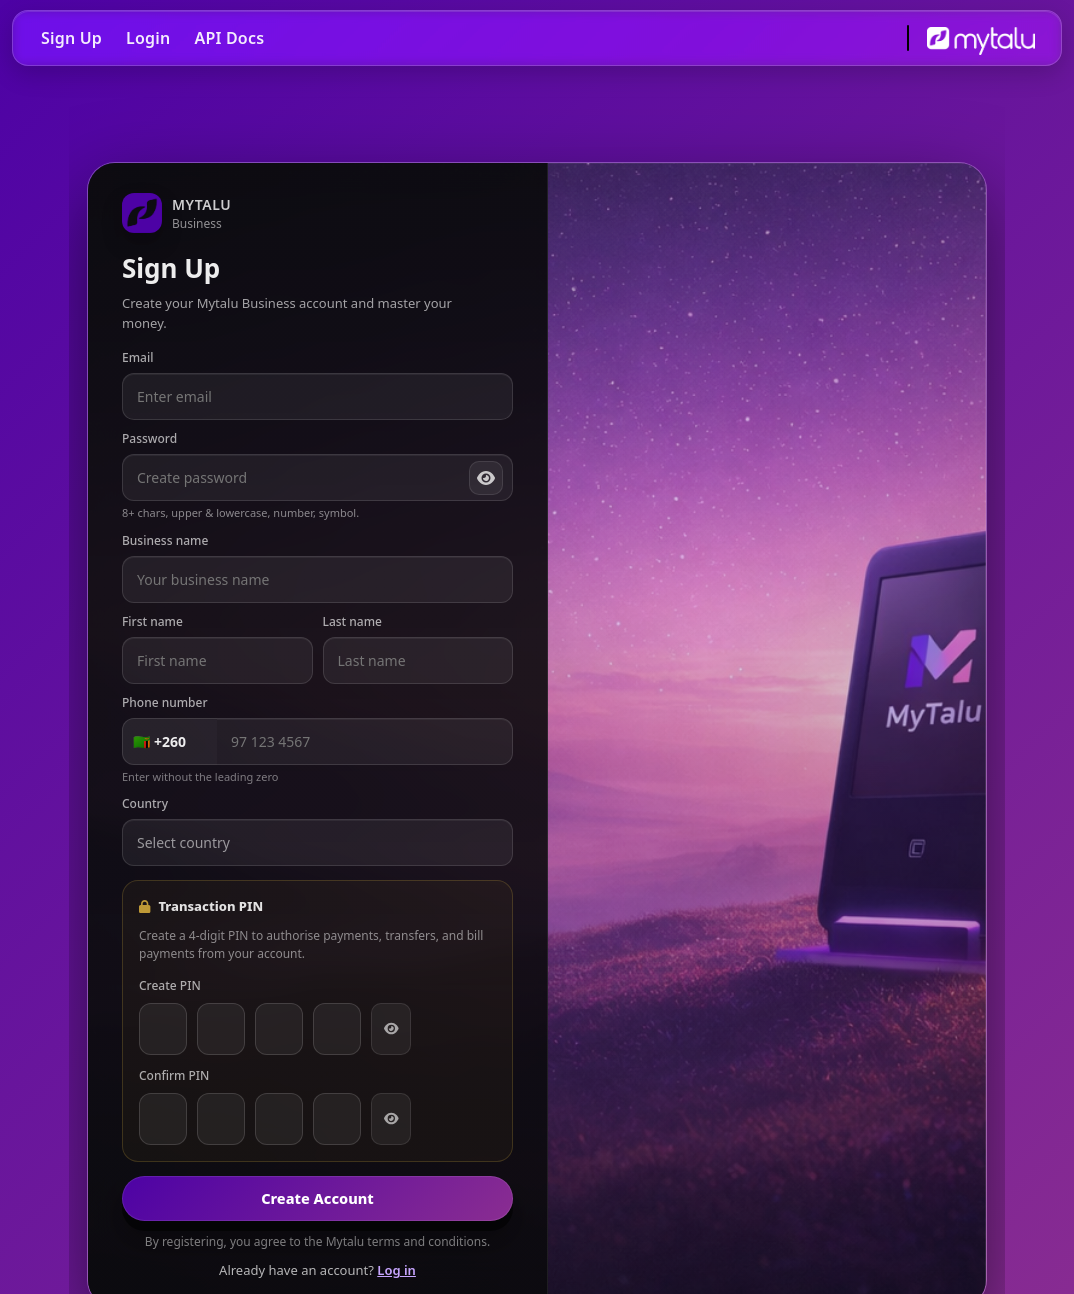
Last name (352, 621)
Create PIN (170, 985)
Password (149, 438)
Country (145, 803)
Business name (165, 540)
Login (148, 38)
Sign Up (71, 38)
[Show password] (486, 478)
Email (137, 357)
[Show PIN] (391, 1029)
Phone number (165, 702)
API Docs (229, 38)
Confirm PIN (174, 1075)
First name (152, 621)
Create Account (317, 1198)
